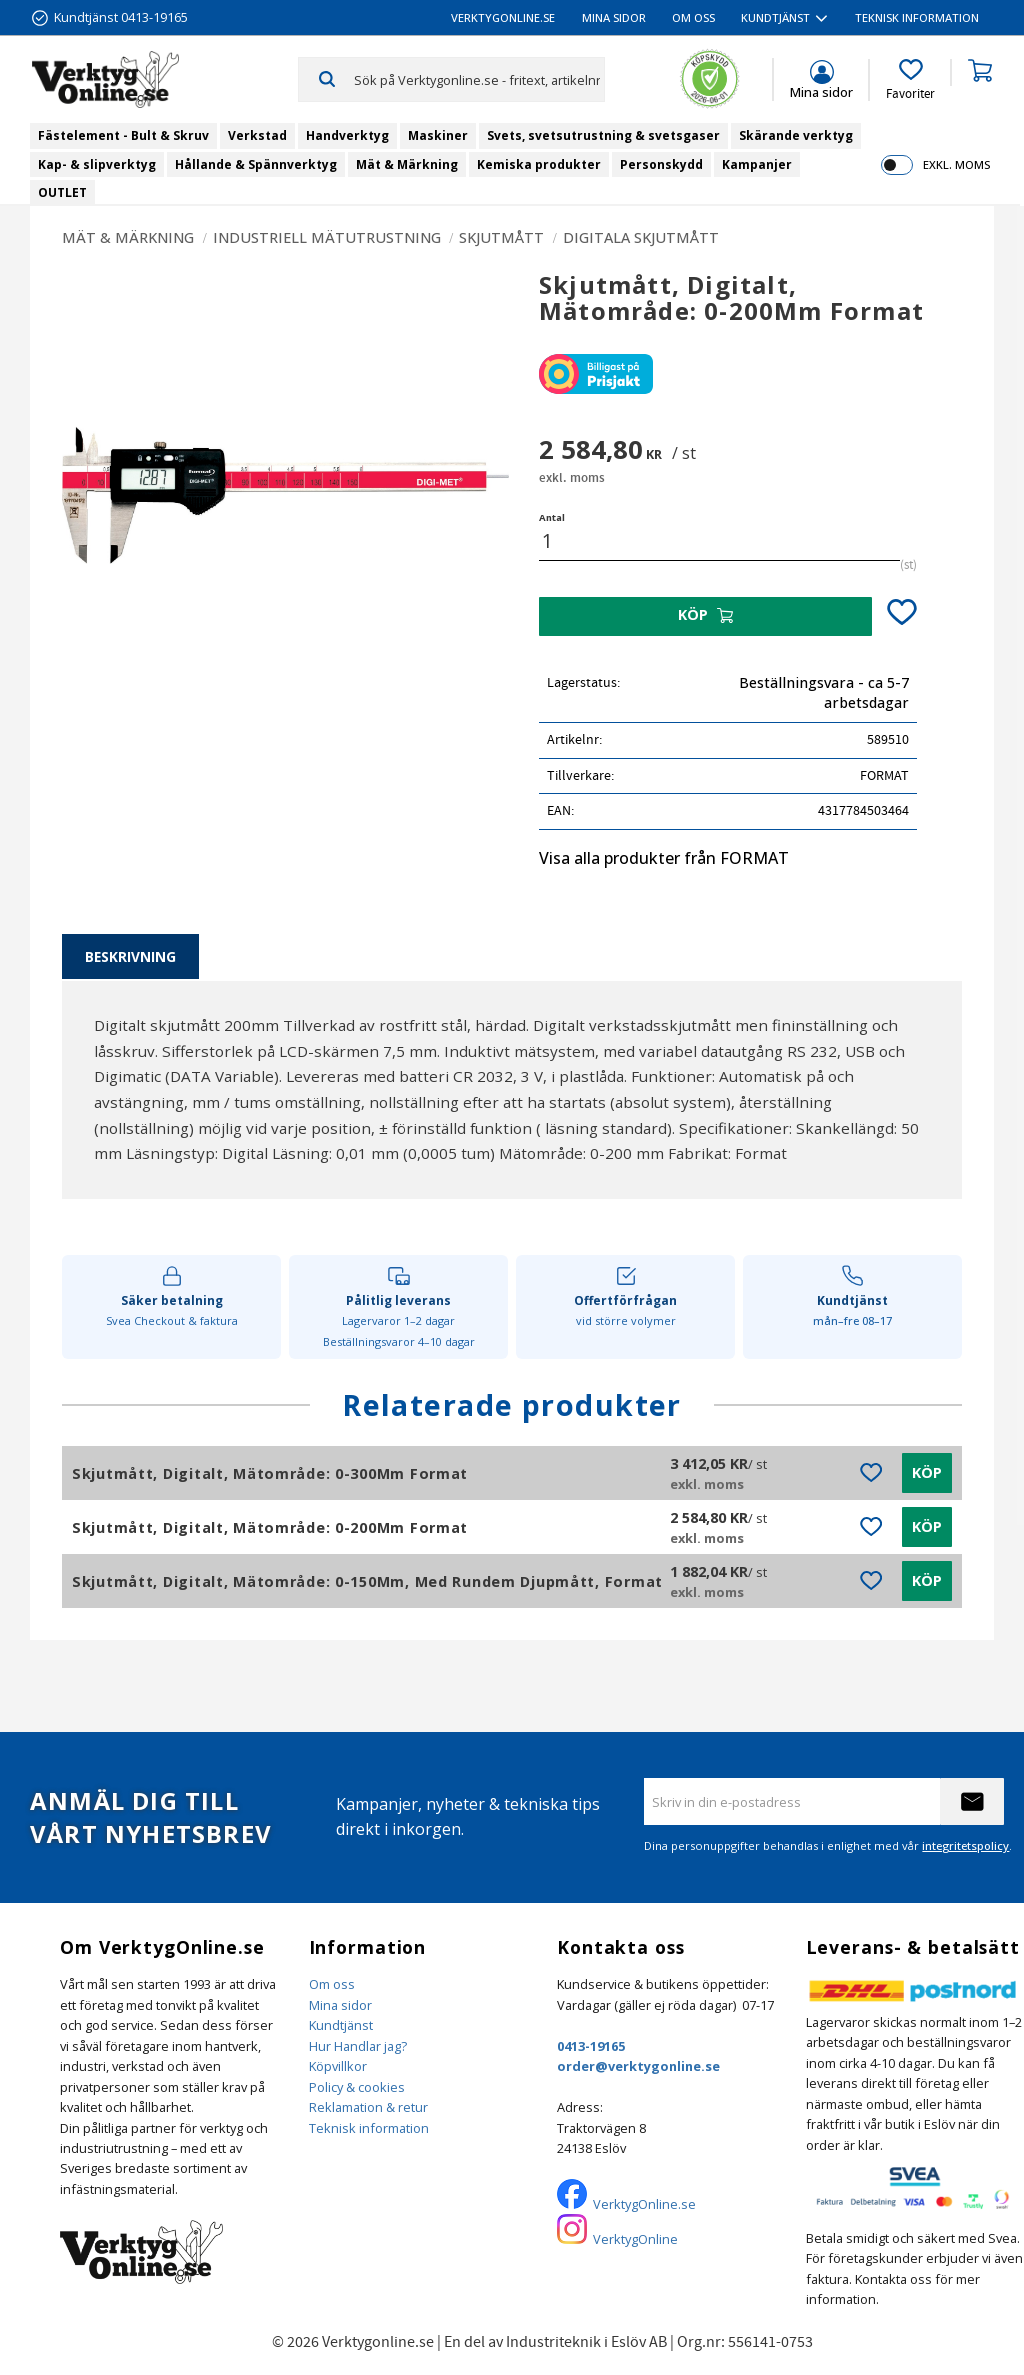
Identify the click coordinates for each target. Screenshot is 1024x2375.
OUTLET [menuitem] (62, 192)
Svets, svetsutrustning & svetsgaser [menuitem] (603, 135)
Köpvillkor (338, 2066)
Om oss (332, 1984)
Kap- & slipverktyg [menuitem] (97, 164)
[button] (910, 80)
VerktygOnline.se (644, 2204)
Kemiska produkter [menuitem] (539, 164)
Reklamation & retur (368, 2107)
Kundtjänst (341, 2025)
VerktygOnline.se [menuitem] (503, 17)
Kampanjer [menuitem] (757, 164)
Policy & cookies (357, 2087)
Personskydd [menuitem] (661, 164)
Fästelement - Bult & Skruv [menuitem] (123, 135)
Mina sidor (340, 2005)
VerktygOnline (635, 2239)
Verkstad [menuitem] (257, 135)
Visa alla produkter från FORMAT (664, 858)
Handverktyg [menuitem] (347, 135)
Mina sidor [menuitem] (614, 17)
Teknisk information (369, 2128)
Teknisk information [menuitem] (917, 17)
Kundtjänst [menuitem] (775, 17)
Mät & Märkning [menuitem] (407, 164)
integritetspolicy (965, 1845)
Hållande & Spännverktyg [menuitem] (256, 164)
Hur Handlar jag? (358, 2046)
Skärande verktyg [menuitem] (796, 135)
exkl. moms (956, 164)
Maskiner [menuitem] (438, 135)
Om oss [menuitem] (693, 17)
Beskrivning (130, 956)
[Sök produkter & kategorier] (479, 79)
